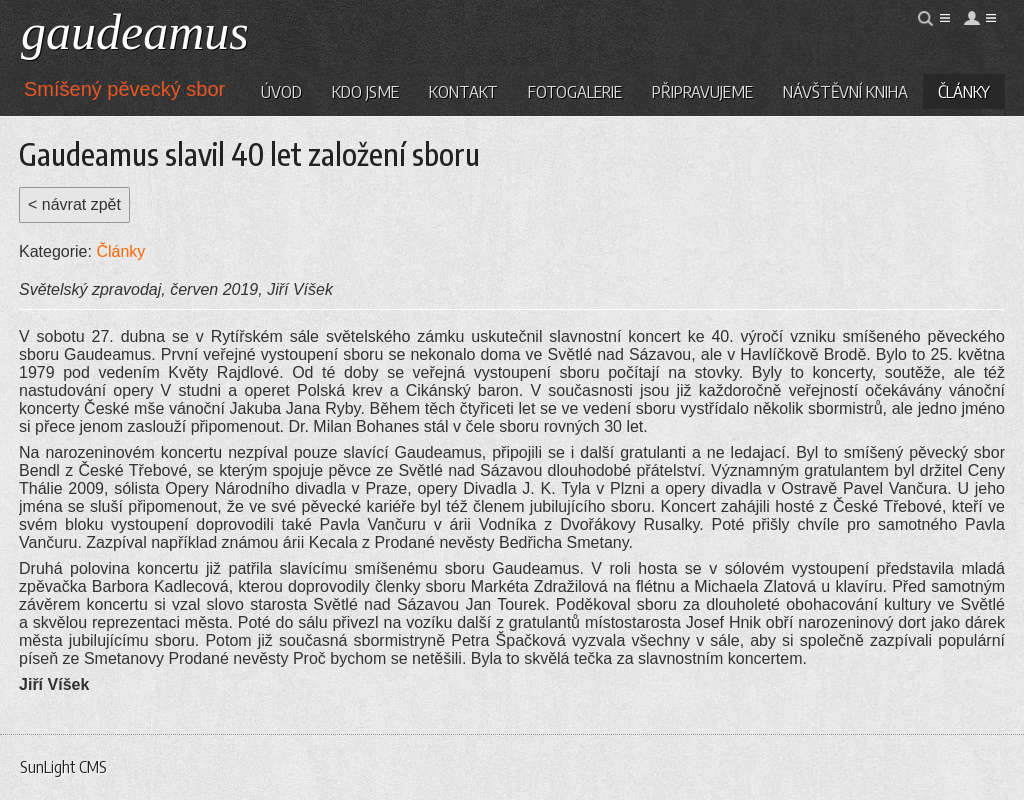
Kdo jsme (365, 91)
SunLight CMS (63, 767)
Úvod (281, 91)
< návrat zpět (74, 204)
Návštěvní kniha (845, 91)
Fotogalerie (575, 91)
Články (964, 91)
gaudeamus (135, 32)
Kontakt (463, 91)
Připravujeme (702, 91)
